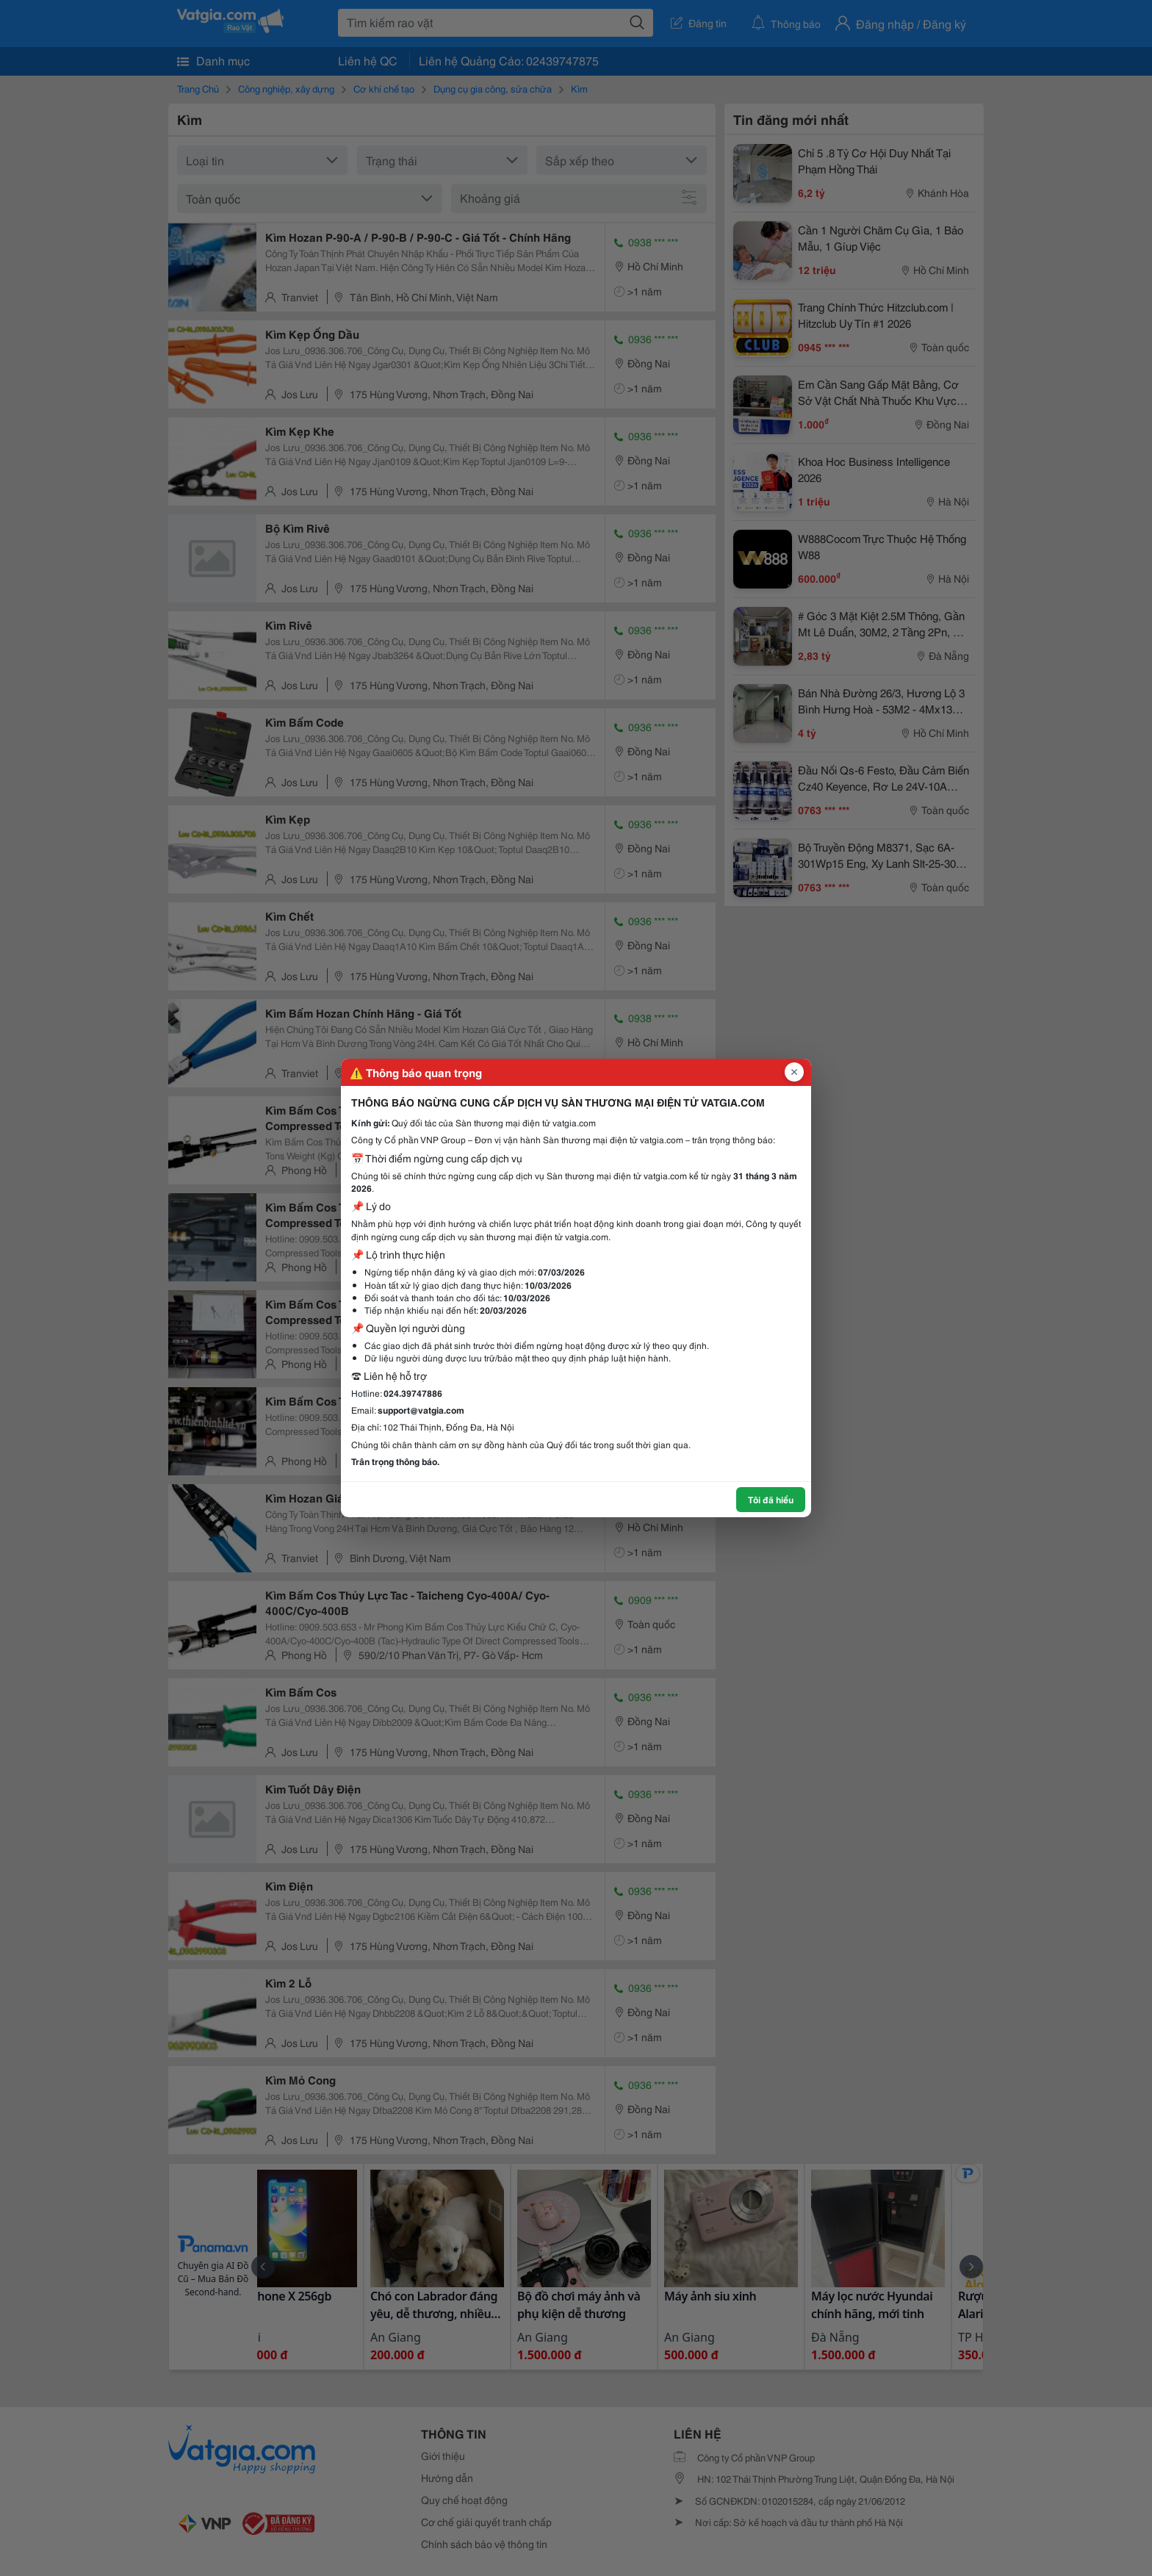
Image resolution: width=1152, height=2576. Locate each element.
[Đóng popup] (794, 1072)
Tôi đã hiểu (770, 1499)
